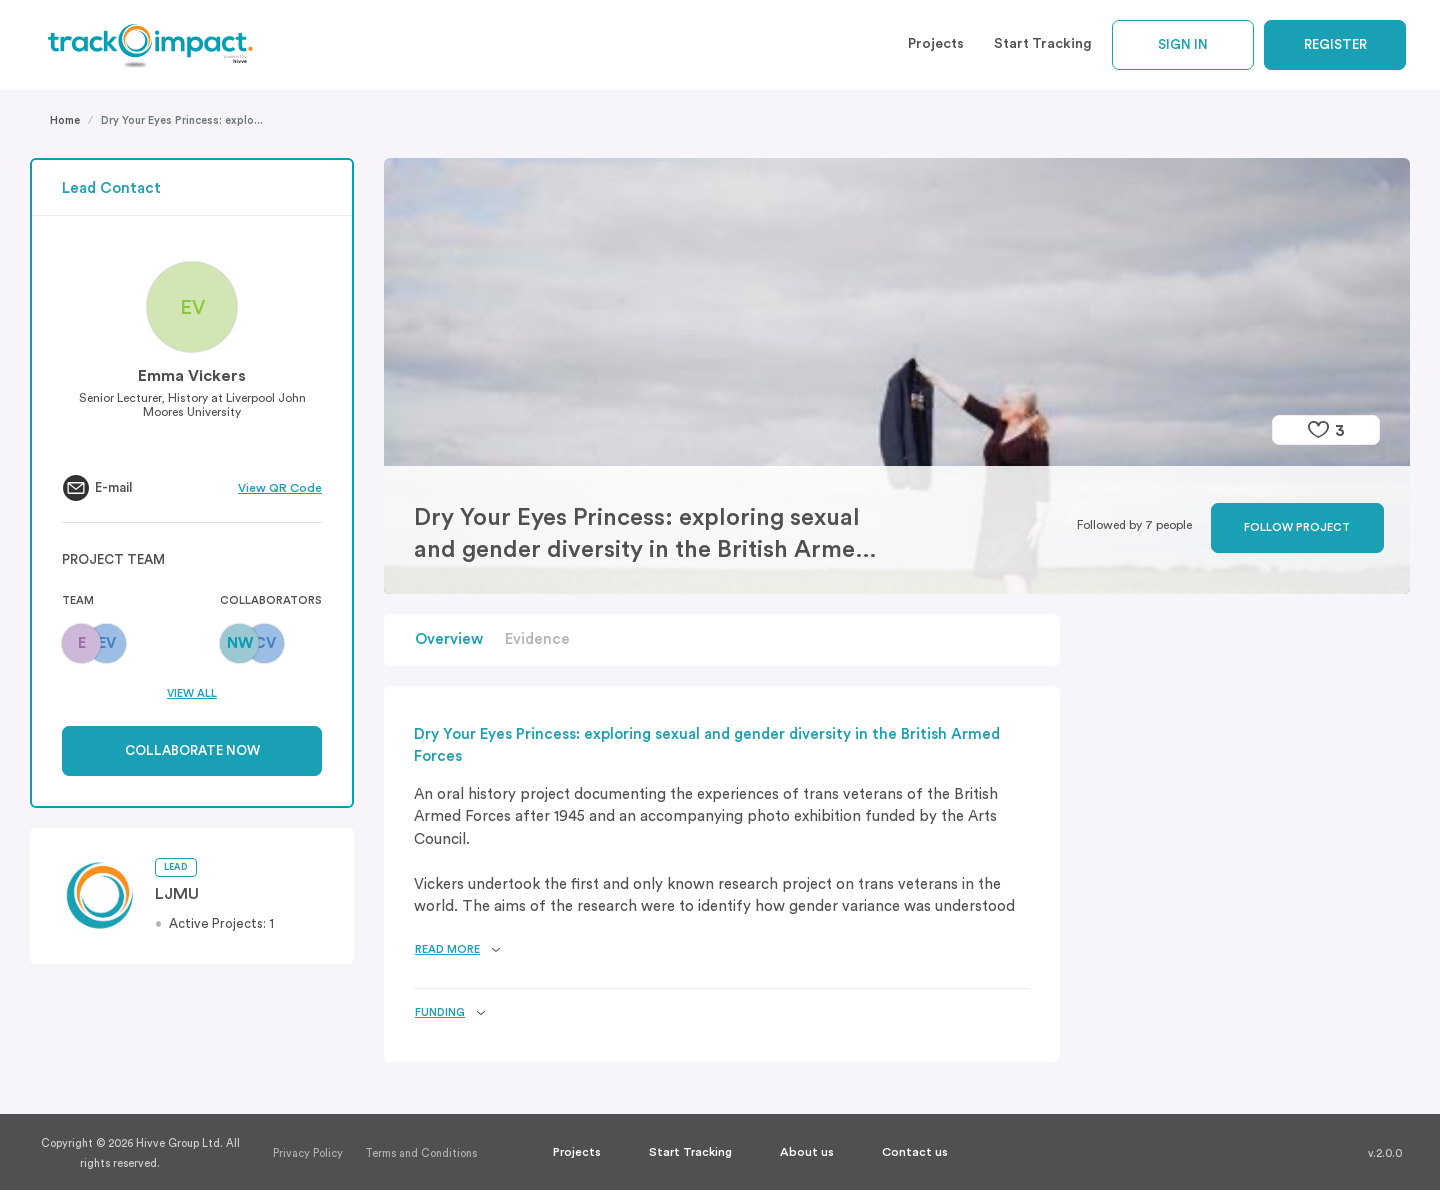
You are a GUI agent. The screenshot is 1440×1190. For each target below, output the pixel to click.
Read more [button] (447, 949)
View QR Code (280, 488)
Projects (936, 44)
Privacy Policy (308, 1153)
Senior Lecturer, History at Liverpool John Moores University (192, 405)
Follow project (1297, 527)
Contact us (915, 1152)
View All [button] (192, 693)
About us (807, 1152)
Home (65, 120)
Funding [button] (440, 1012)
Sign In (1183, 44)
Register (1335, 44)
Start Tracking (1043, 44)
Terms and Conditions (421, 1153)
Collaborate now (192, 750)
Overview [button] (449, 639)
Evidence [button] (537, 639)
